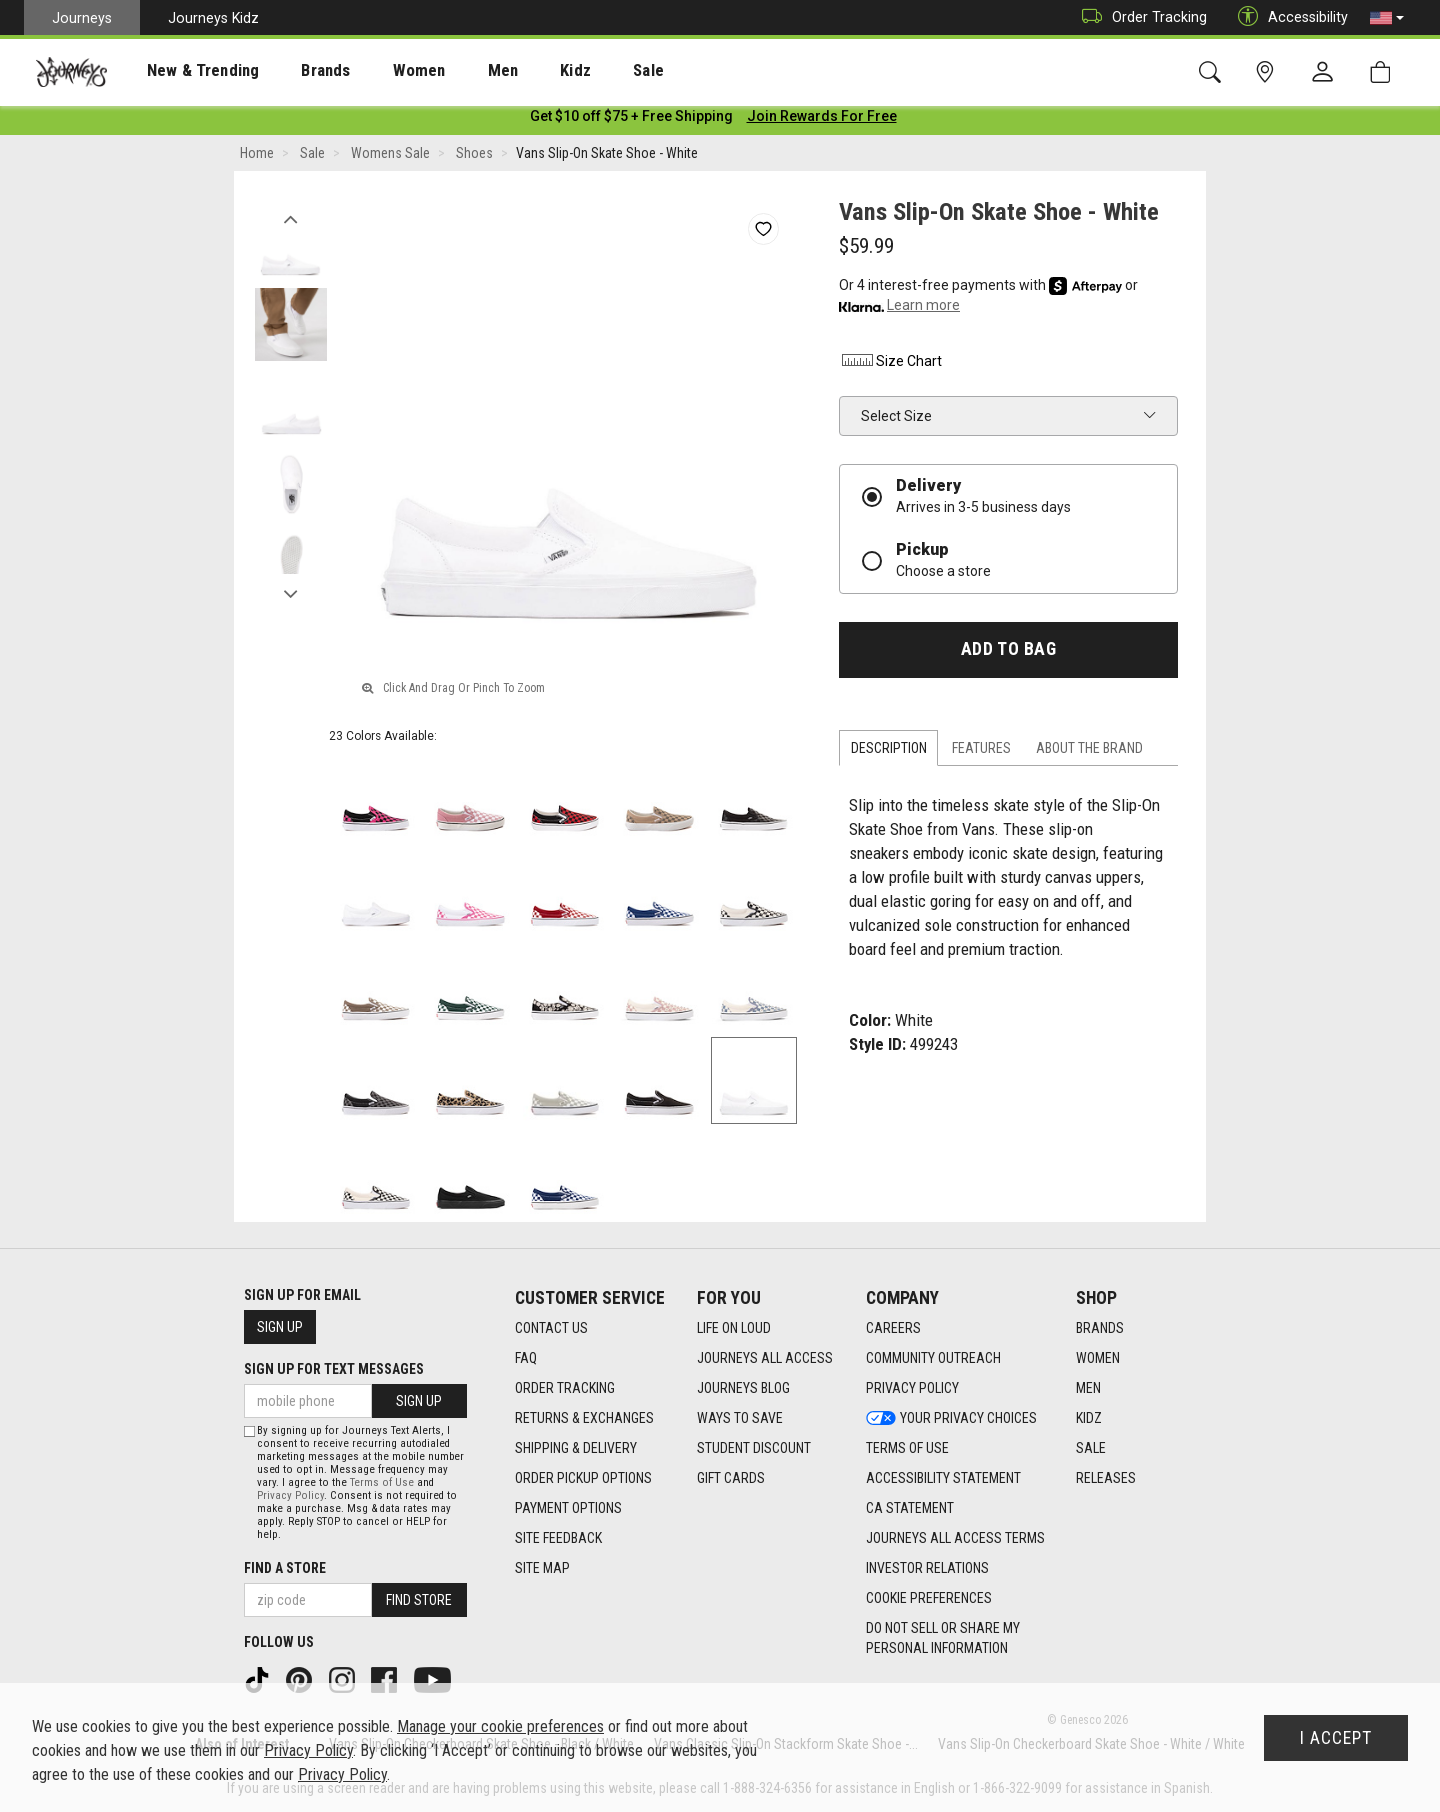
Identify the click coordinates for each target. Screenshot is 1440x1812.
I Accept (1336, 1738)
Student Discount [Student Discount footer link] (754, 1449)
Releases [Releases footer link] (1106, 1479)
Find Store (419, 1600)
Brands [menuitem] (294, 71)
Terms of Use (382, 1482)
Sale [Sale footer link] (1091, 1449)
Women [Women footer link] (1098, 1359)
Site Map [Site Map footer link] (542, 1569)
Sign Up (280, 1327)
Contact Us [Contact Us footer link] (551, 1329)
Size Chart (890, 365)
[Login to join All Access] (631, 120)
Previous (290, 218)
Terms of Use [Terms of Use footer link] (907, 1449)
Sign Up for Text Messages (334, 1369)
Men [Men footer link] (1088, 1389)
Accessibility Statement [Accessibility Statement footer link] (943, 1479)
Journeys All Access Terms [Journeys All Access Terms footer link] (955, 1539)
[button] (1387, 18)
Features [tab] (981, 752)
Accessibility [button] (1288, 17)
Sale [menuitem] (578, 71)
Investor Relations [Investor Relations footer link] (927, 1569)
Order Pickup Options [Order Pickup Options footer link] (583, 1479)
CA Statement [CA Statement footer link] (910, 1509)
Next (290, 593)
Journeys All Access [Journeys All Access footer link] (765, 1359)
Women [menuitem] (377, 71)
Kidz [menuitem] (514, 71)
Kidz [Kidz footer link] (1089, 1419)
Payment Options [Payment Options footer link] (568, 1509)
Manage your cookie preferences (500, 1726)
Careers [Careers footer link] (893, 1329)
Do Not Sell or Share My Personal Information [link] (943, 1639)
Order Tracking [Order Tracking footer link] (565, 1389)
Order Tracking (1139, 17)
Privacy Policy (290, 1495)
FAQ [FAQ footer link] (526, 1359)
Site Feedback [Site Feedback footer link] (558, 1539)
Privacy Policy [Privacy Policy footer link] (912, 1389)
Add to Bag (1008, 653)
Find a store (285, 1568)
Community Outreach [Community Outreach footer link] (933, 1359)
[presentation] (185, 70)
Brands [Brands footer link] (1100, 1329)
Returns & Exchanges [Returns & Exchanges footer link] (584, 1419)
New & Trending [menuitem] (184, 71)
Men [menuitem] (450, 71)
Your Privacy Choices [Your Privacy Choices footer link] (951, 1419)
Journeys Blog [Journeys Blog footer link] (743, 1389)
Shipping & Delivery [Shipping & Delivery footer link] (576, 1449)
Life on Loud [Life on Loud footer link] (734, 1329)
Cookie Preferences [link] (929, 1599)
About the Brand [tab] (1089, 752)
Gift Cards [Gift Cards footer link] (731, 1479)
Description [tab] (889, 752)
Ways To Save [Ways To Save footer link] (740, 1419)
